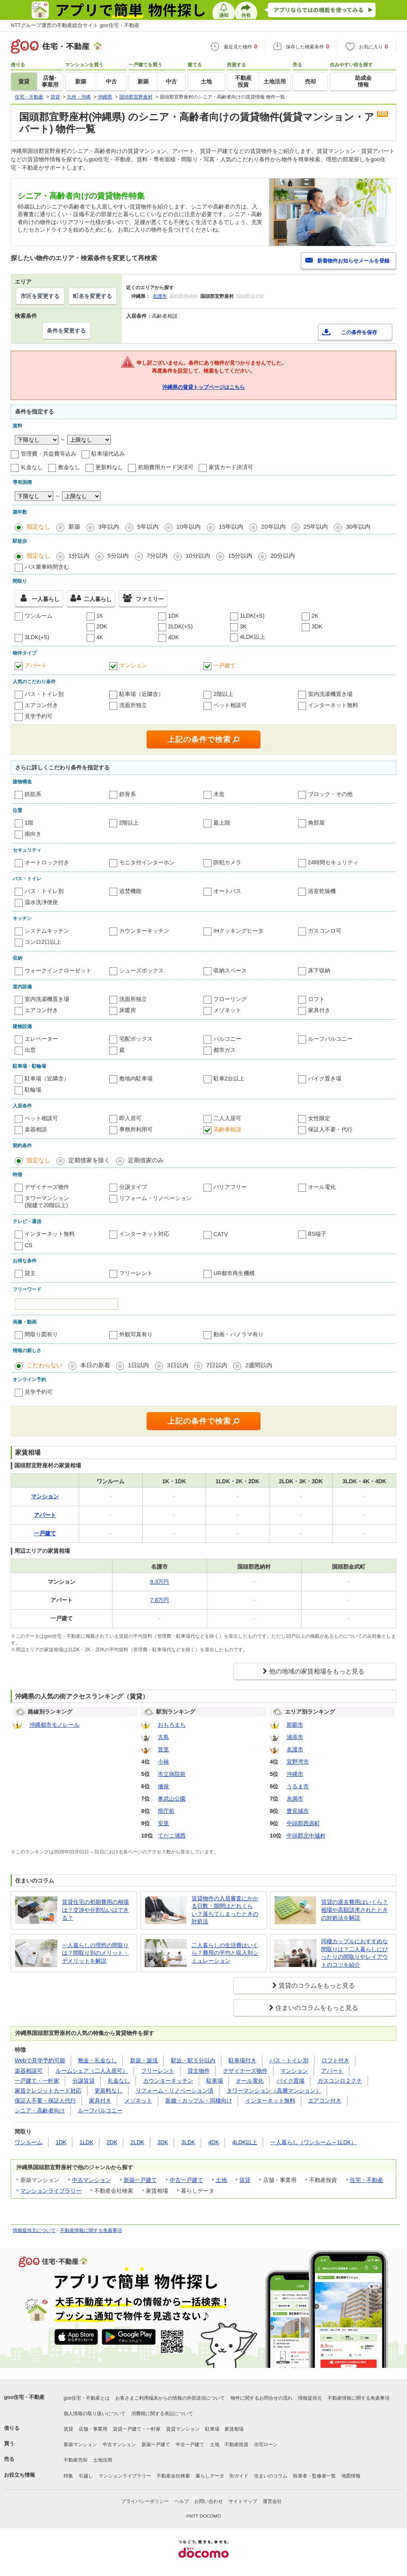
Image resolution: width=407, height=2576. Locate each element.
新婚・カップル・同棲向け (198, 2100)
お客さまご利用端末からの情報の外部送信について (170, 2398)
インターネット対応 (144, 1234)
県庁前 (166, 1811)
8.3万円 (159, 1582)
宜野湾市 (298, 1762)
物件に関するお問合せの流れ (262, 2398)
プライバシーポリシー (145, 2501)
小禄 (163, 1762)
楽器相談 (36, 1129)
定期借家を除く (89, 1160)
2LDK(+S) (180, 626)
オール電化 (322, 1187)
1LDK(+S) (252, 616)
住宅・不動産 (366, 2180)
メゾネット (227, 1010)
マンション (133, 665)
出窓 (30, 1050)
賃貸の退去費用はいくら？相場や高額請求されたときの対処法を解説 (354, 1910)
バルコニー (227, 1039)
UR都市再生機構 (234, 1273)
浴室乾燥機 (322, 891)
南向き (33, 834)
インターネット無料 (333, 705)
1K (100, 616)
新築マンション (80, 2444)
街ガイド (238, 2476)
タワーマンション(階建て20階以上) (47, 1201)
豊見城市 (298, 1811)
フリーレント (136, 1273)
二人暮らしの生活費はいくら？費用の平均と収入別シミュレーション (225, 1953)
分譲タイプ (133, 1187)
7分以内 (157, 555)
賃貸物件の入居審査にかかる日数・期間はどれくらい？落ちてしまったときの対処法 (225, 1910)
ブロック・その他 (330, 794)
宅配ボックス (136, 1039)
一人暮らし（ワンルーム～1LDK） (313, 2142)
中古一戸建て (186, 2180)
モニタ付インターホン (147, 862)
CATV (220, 1234)
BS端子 (317, 1234)
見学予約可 (38, 716)
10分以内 (198, 555)
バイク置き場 (324, 1078)
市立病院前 (172, 1774)
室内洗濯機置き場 (330, 694)
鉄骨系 (127, 794)
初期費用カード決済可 (166, 467)
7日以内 (216, 1365)
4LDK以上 (252, 637)
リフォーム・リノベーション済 (174, 2090)
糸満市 (295, 1798)
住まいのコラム (270, 2476)
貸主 (30, 1273)
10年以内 (188, 526)
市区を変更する (40, 296)
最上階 (221, 822)
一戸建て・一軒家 (37, 2080)
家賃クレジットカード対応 (48, 2090)
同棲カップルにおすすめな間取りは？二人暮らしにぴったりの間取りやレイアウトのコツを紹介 (354, 1953)
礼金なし (32, 467)
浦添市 (295, 1737)
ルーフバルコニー (330, 1039)
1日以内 (138, 1365)
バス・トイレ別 (44, 694)
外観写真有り (136, 1334)
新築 (74, 526)
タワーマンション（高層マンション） (274, 2090)
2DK (102, 626)
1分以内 (78, 555)
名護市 (160, 296)
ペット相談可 (230, 705)
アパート (36, 665)
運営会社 (272, 2501)
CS (28, 1245)
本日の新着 (95, 1365)
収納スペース (230, 970)
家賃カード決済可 (231, 467)
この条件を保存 (359, 332)
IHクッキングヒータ (238, 931)
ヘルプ (181, 2501)
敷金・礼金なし (97, 2060)
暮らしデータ (210, 2476)
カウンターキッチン (144, 931)
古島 (163, 1737)
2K (315, 616)
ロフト (316, 999)
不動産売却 (75, 2460)
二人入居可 (227, 1118)
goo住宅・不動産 (24, 2397)
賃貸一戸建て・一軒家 (137, 2429)
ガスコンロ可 (324, 931)
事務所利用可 (136, 1129)
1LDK (86, 2142)
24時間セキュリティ (333, 862)
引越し (86, 2476)
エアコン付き (41, 705)
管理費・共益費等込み (48, 453)
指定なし (38, 526)
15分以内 (240, 555)
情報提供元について (34, 2230)
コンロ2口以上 (43, 942)
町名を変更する (92, 296)
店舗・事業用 (93, 2429)
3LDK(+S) (37, 637)
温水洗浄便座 (41, 902)
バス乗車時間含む (47, 567)
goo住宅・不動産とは (87, 2398)
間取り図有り (41, 1334)
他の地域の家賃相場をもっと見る (316, 1671)
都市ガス (224, 1050)
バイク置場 (290, 2080)
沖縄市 (295, 1774)
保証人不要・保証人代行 (45, 2100)
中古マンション (91, 2180)
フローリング (230, 999)
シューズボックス (141, 970)
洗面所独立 (133, 705)
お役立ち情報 (19, 2475)
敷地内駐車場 (136, 1078)
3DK (317, 626)
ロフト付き (335, 2060)
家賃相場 (234, 2429)
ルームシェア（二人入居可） (92, 2071)
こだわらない (44, 1365)
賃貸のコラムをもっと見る (317, 1985)
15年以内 (231, 526)
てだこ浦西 (172, 1835)
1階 (29, 822)
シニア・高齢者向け (40, 2110)
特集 (68, 2476)
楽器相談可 (29, 2071)
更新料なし (109, 467)
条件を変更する (66, 330)
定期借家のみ (146, 1160)
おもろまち (172, 1725)
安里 (163, 1823)
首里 (163, 1749)
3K (243, 626)
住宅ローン (266, 2444)
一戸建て (224, 665)
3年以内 (108, 526)
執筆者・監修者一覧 (314, 2476)
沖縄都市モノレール (54, 1725)
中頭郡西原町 (303, 1823)
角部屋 (316, 822)
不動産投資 (236, 2444)
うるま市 (298, 1786)
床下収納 (319, 970)
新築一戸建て (140, 2180)
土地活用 (102, 2460)
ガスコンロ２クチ (340, 2080)
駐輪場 (33, 1089)
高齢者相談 (227, 1129)
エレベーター (41, 1039)
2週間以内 (258, 1365)
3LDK (188, 2142)
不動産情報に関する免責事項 (91, 2230)
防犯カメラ (227, 862)
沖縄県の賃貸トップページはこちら (203, 387)
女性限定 (319, 1118)
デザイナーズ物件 (47, 1187)
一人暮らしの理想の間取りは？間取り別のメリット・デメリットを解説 (95, 1953)
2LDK (137, 2142)
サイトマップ (243, 2501)
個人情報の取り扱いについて (95, 2413)
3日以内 (177, 1365)
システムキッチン (47, 931)
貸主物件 (199, 2071)
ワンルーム (38, 616)
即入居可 (130, 1118)
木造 (219, 794)
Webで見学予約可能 (40, 2060)
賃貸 (244, 2180)
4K (100, 637)
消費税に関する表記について (162, 2413)
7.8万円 (159, 1600)
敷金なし (69, 467)
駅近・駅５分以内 (193, 2060)
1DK (173, 616)
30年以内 (358, 526)
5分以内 (117, 555)
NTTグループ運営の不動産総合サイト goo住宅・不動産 (75, 25)
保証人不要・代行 (330, 1129)
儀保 (163, 1786)
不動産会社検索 (173, 2476)
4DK (173, 637)
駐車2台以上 (228, 1078)
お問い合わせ (208, 2501)
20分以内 (282, 555)
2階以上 (223, 694)
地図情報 (350, 2476)
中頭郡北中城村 (306, 1835)
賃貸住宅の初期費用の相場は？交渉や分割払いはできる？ (95, 1910)
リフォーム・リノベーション (155, 1198)
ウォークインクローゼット (58, 970)
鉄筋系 (33, 794)
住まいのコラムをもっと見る (316, 2007)
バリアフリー (230, 1187)
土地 (221, 2180)
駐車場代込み (108, 453)
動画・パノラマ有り (238, 1334)
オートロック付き (47, 862)
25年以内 (316, 526)
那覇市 (295, 1725)
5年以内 (147, 526)
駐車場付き (242, 2060)
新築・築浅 (144, 2060)
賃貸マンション (183, 2429)
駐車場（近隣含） (141, 694)
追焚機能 (130, 891)
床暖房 (127, 1010)
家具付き (319, 1010)
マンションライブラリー (50, 2191)
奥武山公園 (172, 1798)
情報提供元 (310, 2398)
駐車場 (214, 2080)
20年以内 (273, 526)
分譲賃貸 (83, 2080)
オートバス (227, 891)
